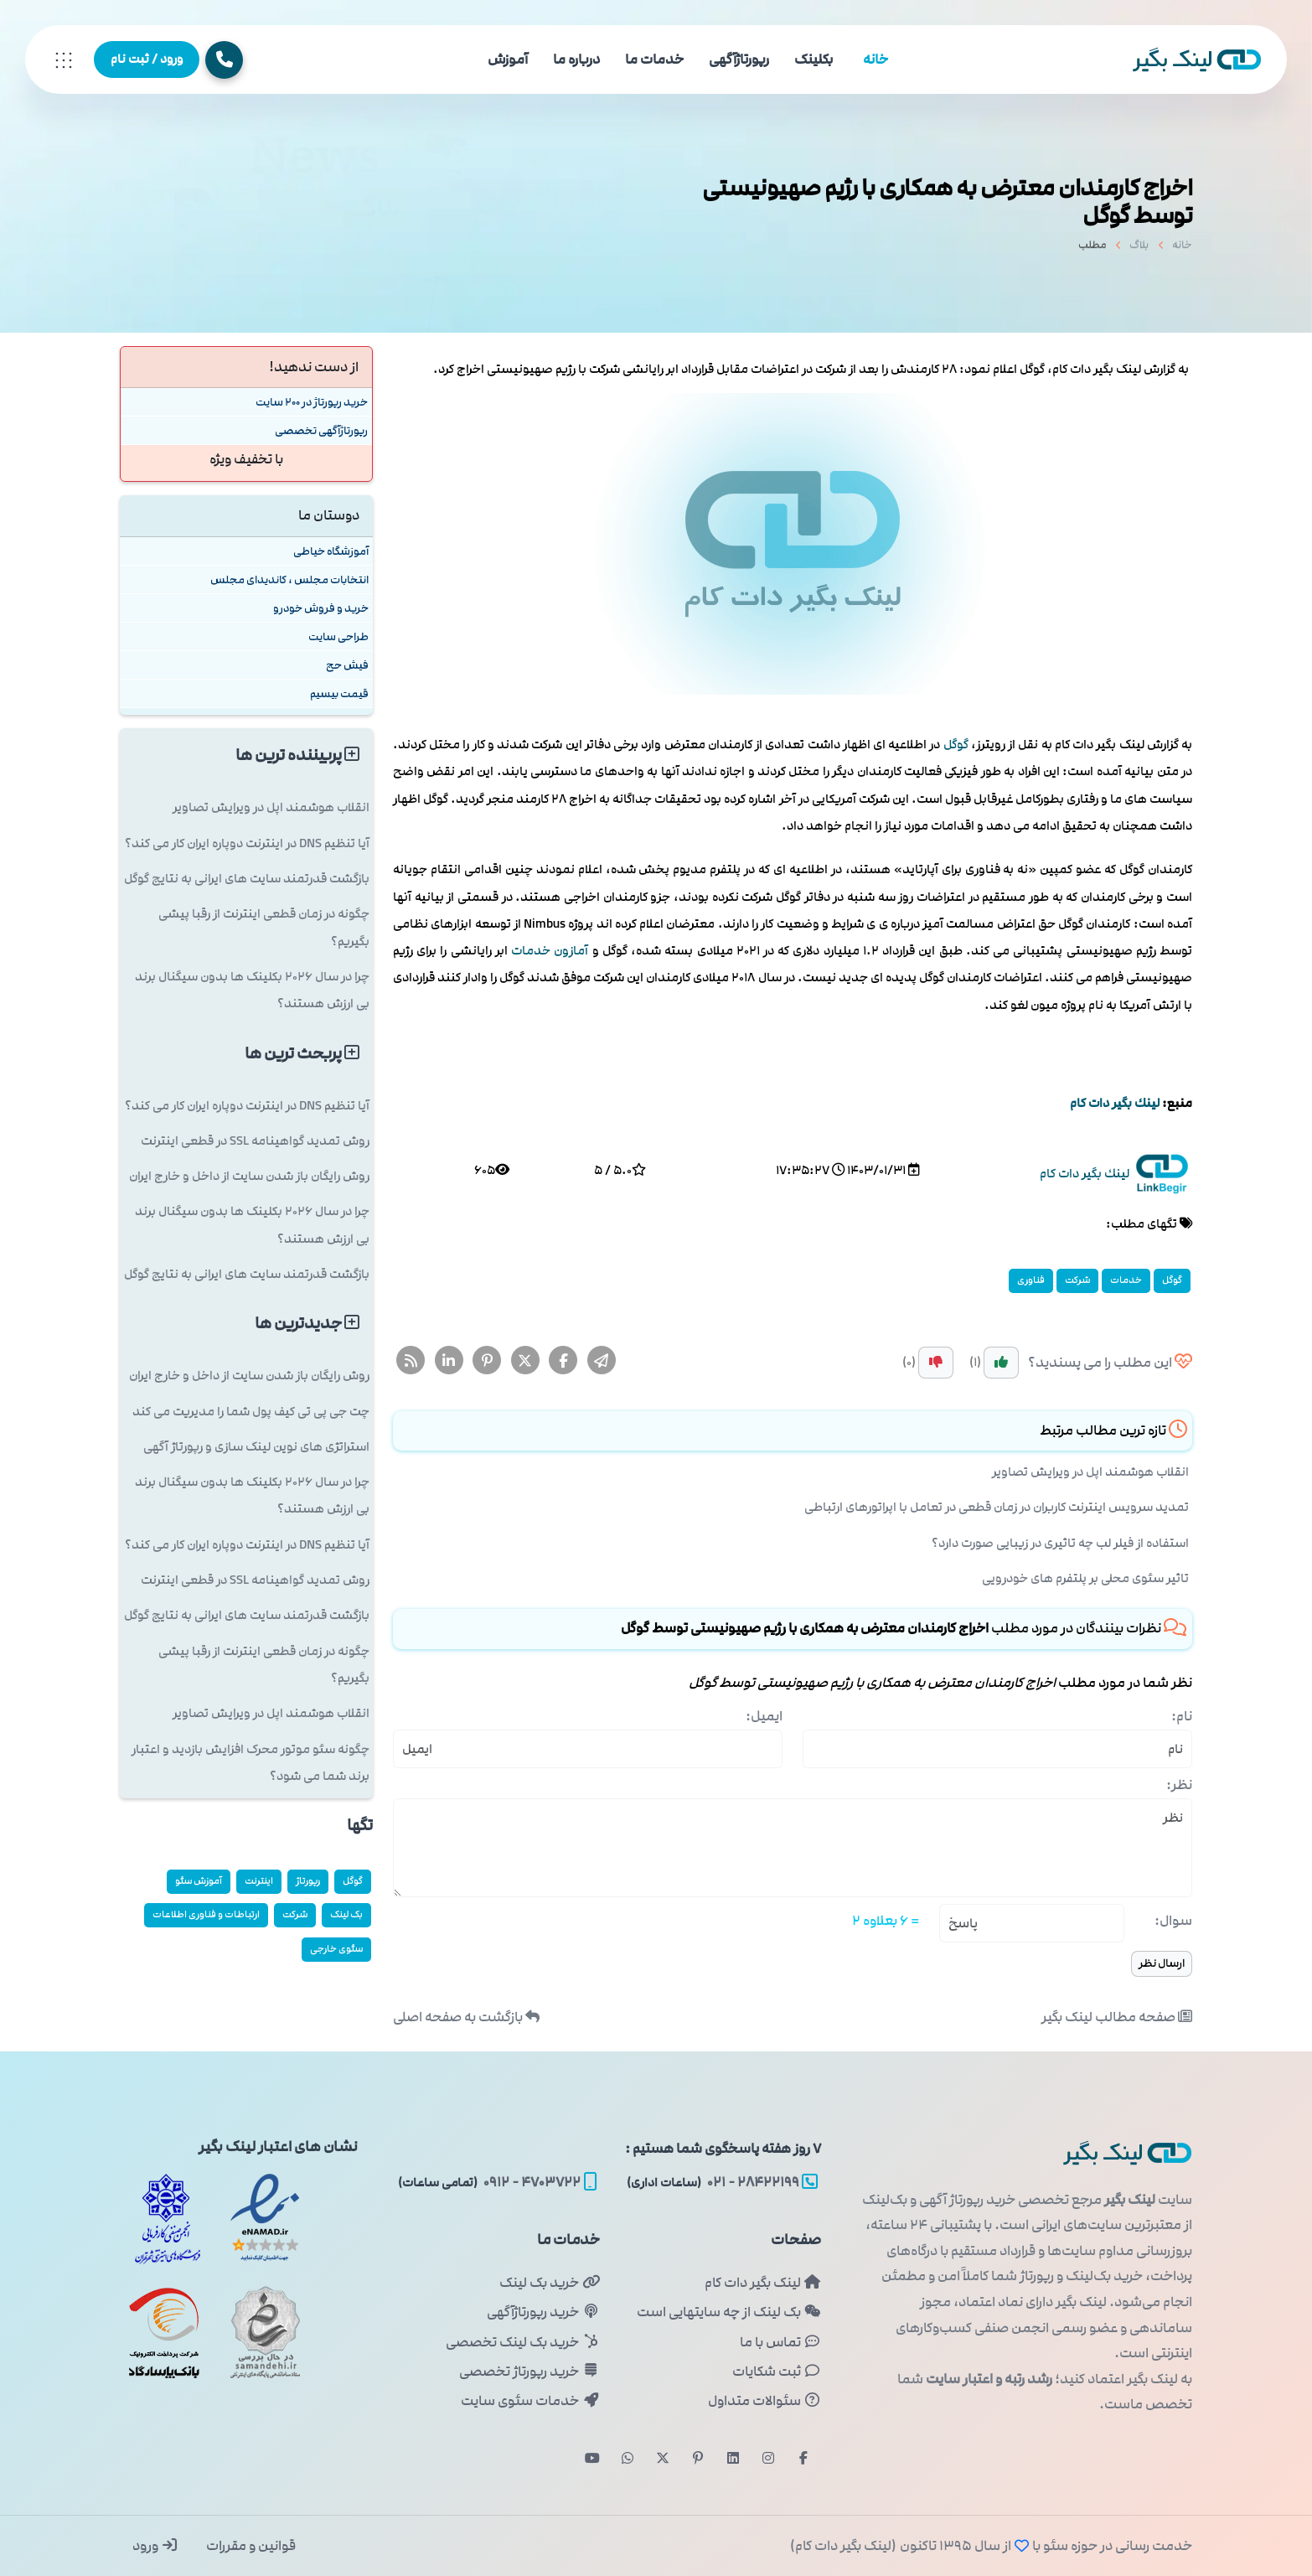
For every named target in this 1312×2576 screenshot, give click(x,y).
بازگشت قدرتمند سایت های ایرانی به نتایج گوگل (246, 878)
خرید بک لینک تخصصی (522, 2342)
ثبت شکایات (776, 2371)
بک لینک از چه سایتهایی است (729, 2312)
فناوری (1031, 1280)
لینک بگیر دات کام (763, 2283)
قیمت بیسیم (339, 693)
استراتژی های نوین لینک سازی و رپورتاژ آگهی (256, 1447)
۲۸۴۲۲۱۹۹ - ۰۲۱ (722, 2182)
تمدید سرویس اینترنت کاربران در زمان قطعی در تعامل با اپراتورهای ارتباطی (996, 1507)
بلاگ (1139, 250)
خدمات (530, 951)
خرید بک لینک (549, 2283)
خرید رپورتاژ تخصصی (529, 2371)
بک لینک (346, 1914)
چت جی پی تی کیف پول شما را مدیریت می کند (250, 1411)
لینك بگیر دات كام (1115, 1103)
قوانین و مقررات (250, 2546)
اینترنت (259, 1881)
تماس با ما (780, 2342)
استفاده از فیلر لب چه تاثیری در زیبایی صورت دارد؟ (1060, 1543)
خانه (875, 59)
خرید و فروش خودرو (321, 608)
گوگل (956, 744)
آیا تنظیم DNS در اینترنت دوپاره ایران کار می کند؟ (247, 843)
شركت (1077, 1280)
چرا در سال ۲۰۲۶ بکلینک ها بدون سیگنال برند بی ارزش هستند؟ (252, 990)
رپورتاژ (308, 1881)
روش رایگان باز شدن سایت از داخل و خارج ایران (249, 1176)
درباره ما (576, 59)
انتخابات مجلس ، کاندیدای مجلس (289, 579)
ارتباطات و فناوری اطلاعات (206, 1914)
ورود (155, 2546)
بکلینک (813, 59)
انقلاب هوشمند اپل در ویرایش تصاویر (1090, 1472)
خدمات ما (654, 59)
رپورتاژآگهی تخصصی (321, 430)
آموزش (508, 59)
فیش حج (347, 665)
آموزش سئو (198, 1881)
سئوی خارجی (336, 1949)
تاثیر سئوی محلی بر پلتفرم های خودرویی (1085, 1578)
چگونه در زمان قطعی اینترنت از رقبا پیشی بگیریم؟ (263, 927)
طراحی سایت (338, 636)
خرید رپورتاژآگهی (543, 2312)
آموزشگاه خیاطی (331, 551)
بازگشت (466, 2017)
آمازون (571, 951)
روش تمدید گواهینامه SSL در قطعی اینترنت (255, 1141)
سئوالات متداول (764, 2401)
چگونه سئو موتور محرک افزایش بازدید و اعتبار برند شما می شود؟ (250, 1763)
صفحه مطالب (1116, 2017)
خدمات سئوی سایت (530, 2401)
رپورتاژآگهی (739, 59)
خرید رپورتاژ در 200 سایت (312, 402)
